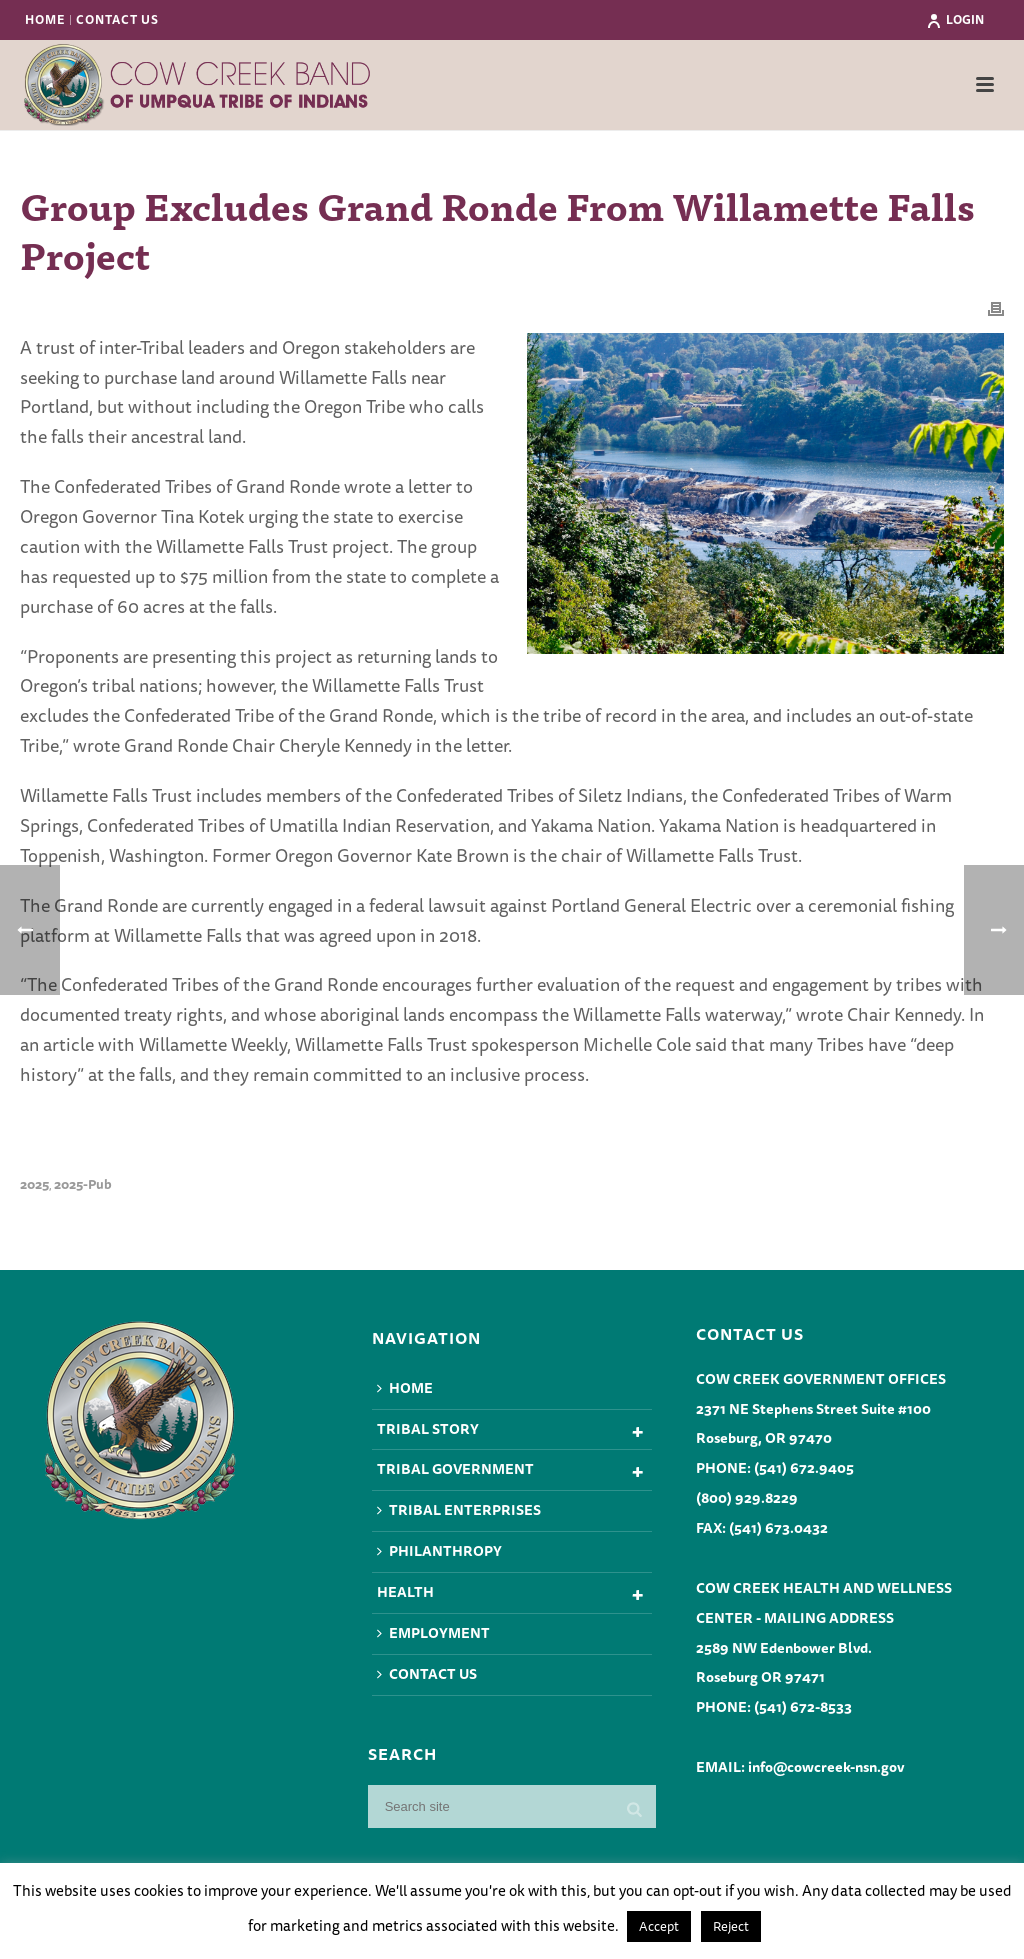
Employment (433, 1633)
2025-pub (83, 1184)
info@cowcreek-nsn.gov (826, 1767)
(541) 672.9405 (804, 1468)
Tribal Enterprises (459, 1510)
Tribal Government (455, 1469)
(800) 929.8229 (747, 1498)
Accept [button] (659, 1926)
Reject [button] (731, 1926)
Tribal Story (428, 1429)
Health (405, 1592)
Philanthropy (439, 1551)
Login (955, 19)
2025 (34, 1184)
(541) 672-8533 (803, 1707)
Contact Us (427, 1674)
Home (405, 1388)
